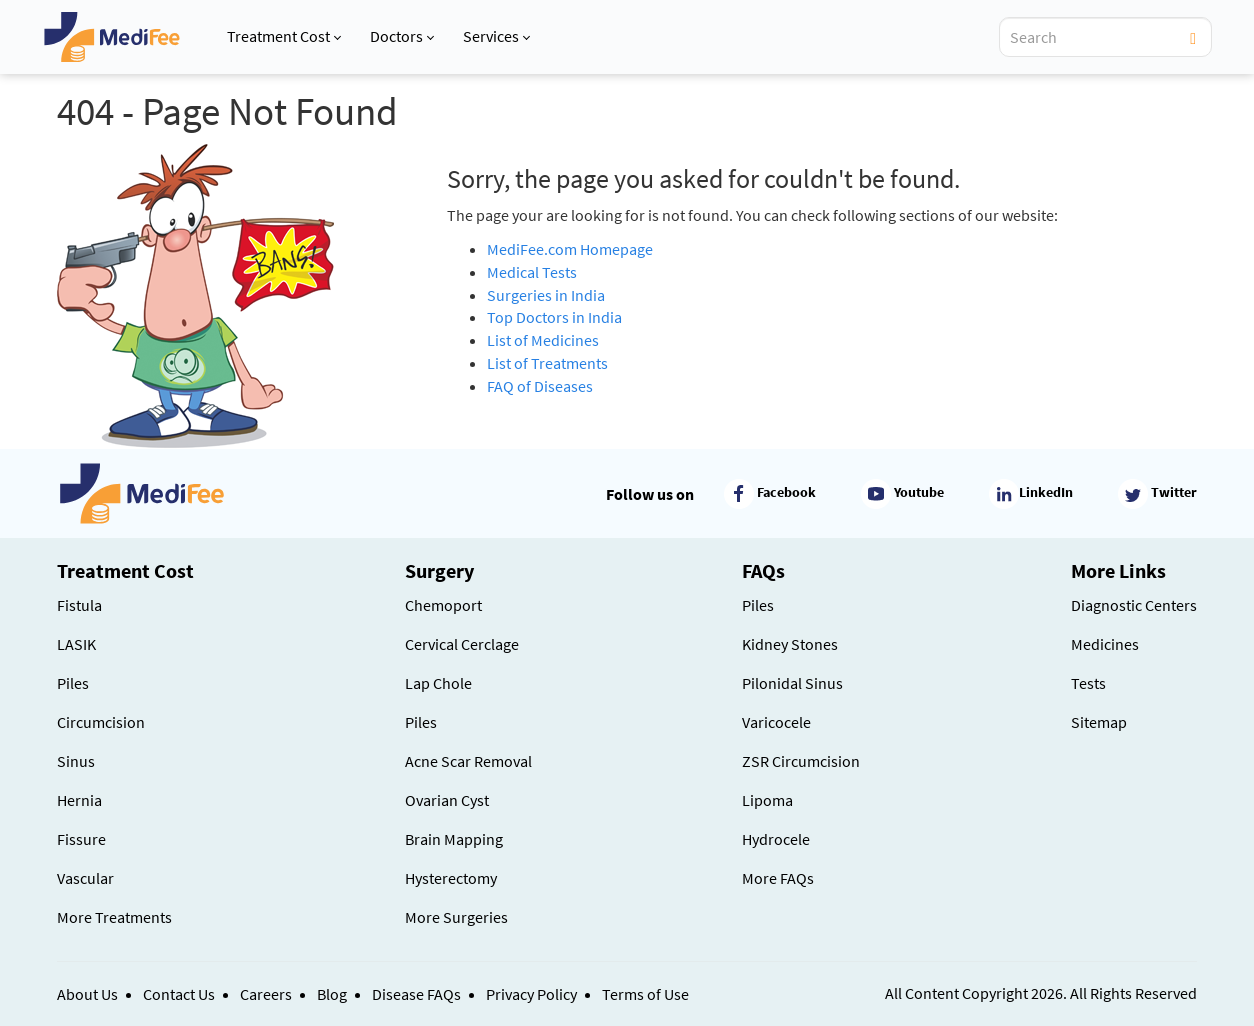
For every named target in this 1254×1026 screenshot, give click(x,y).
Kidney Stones (790, 644)
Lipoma (767, 800)
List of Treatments (547, 363)
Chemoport (443, 605)
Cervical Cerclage (462, 644)
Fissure (81, 839)
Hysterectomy (451, 878)
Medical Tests (532, 272)
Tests (1088, 683)
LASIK (76, 644)
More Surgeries (456, 917)
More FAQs (778, 878)
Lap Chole (438, 683)
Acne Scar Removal (468, 761)
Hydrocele (776, 839)
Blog (332, 994)
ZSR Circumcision (801, 761)
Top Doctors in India (554, 317)
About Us (87, 994)
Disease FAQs (416, 994)
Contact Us (179, 994)
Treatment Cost (284, 36)
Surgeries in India (546, 295)
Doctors (402, 36)
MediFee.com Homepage (570, 249)
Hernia (79, 800)
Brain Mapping (454, 839)
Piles (73, 683)
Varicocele (776, 722)
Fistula (79, 605)
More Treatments (114, 917)
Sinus (76, 761)
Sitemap (1099, 722)
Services (496, 36)
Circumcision (101, 722)
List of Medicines (543, 340)
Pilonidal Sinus (792, 683)
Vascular (85, 878)
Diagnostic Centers (1134, 605)
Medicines (1105, 644)
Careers (266, 994)
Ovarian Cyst (447, 800)
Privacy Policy (531, 994)
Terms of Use (645, 994)
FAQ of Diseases (540, 386)
